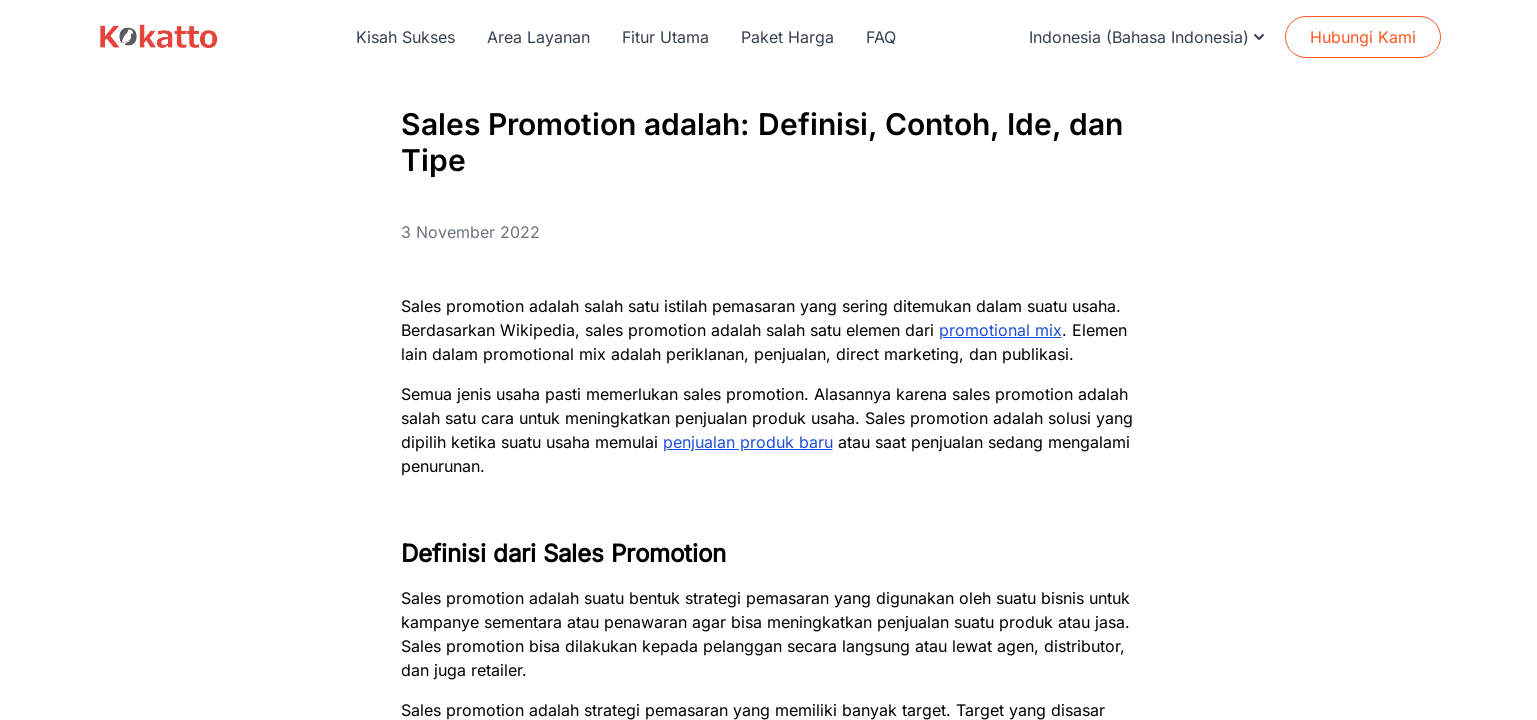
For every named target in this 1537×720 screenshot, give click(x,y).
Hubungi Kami (1363, 37)
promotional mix (1000, 330)
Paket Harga (787, 37)
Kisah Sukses (405, 37)
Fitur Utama (665, 37)
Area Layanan (538, 37)
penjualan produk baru (748, 442)
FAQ (881, 37)
